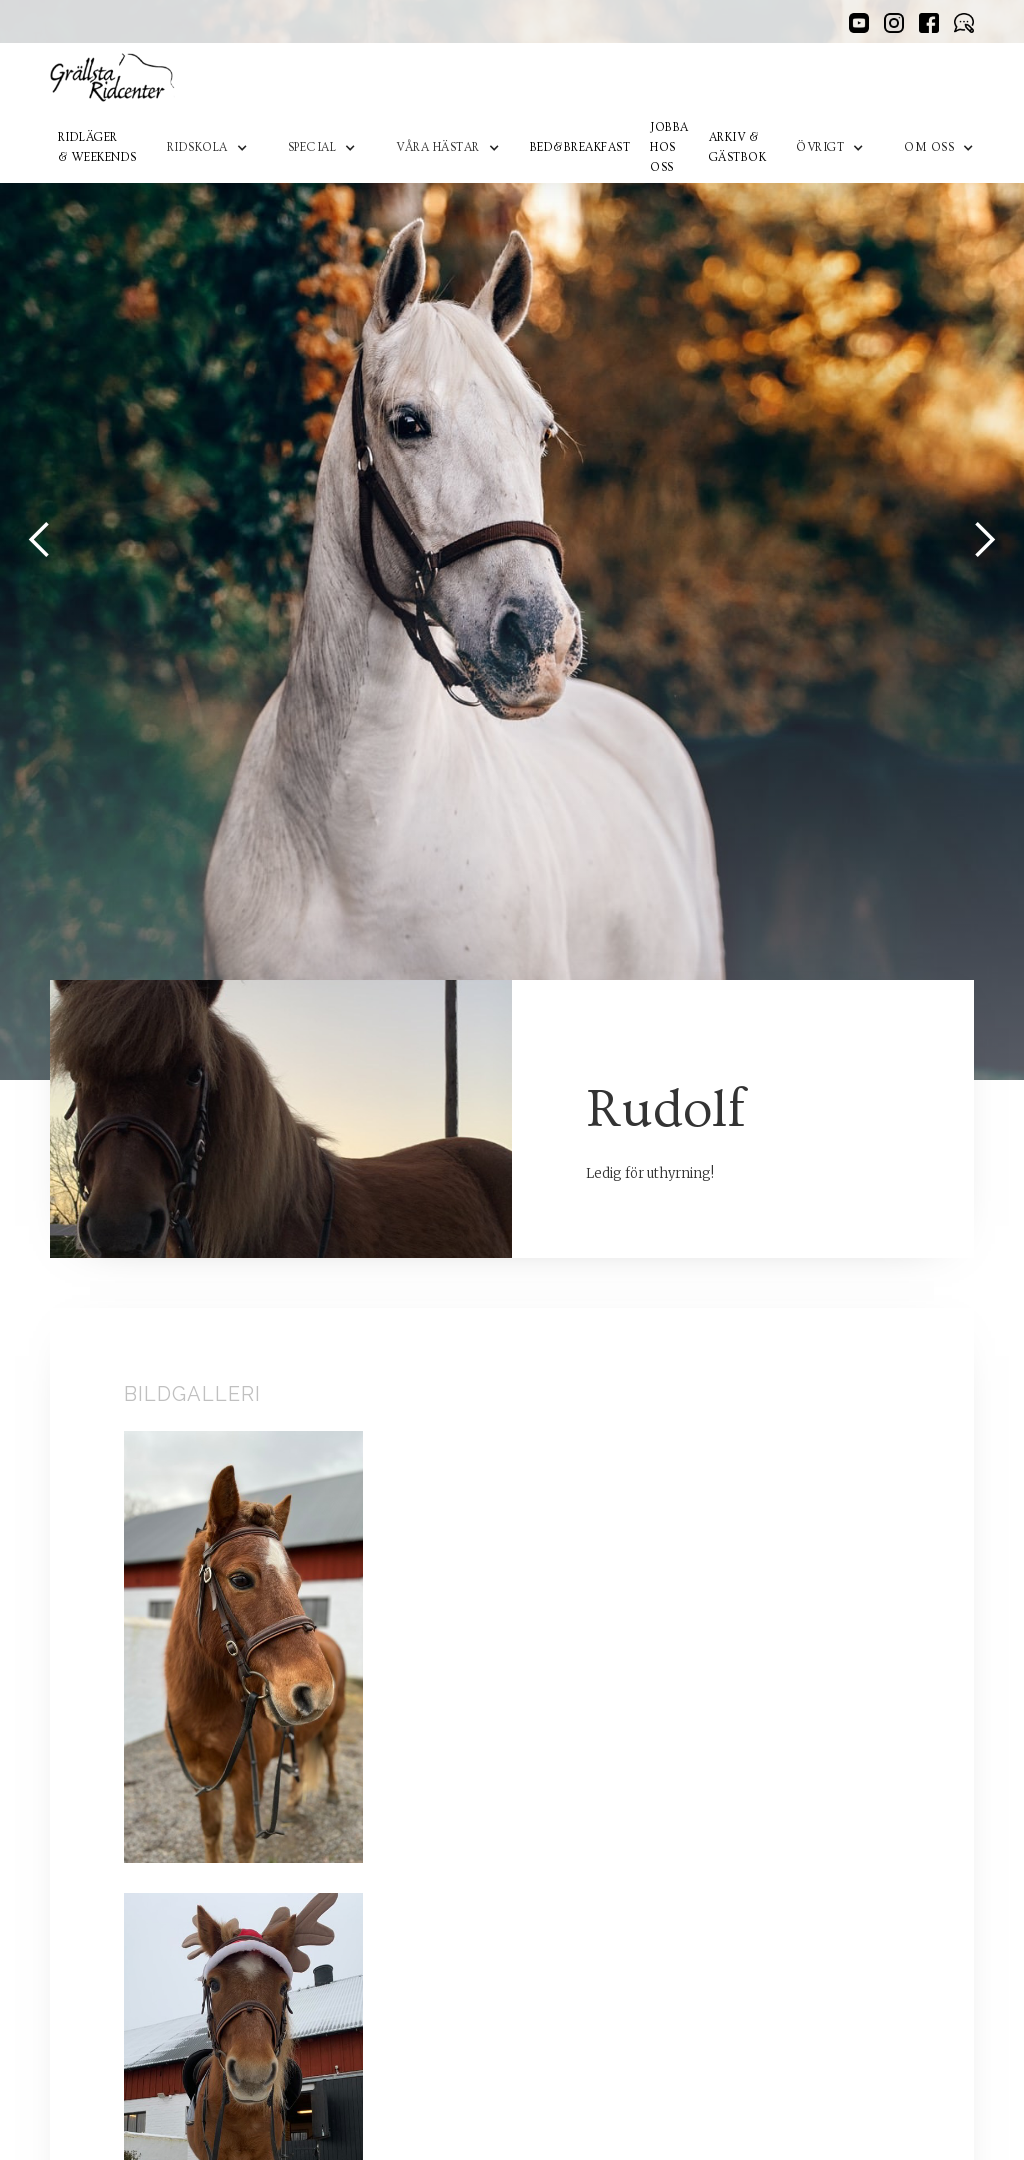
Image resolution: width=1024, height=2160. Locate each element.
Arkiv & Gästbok (738, 147)
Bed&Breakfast (580, 147)
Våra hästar (438, 147)
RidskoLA (197, 147)
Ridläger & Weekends (97, 147)
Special (312, 147)
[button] (207, 148)
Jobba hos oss (669, 147)
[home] (112, 78)
